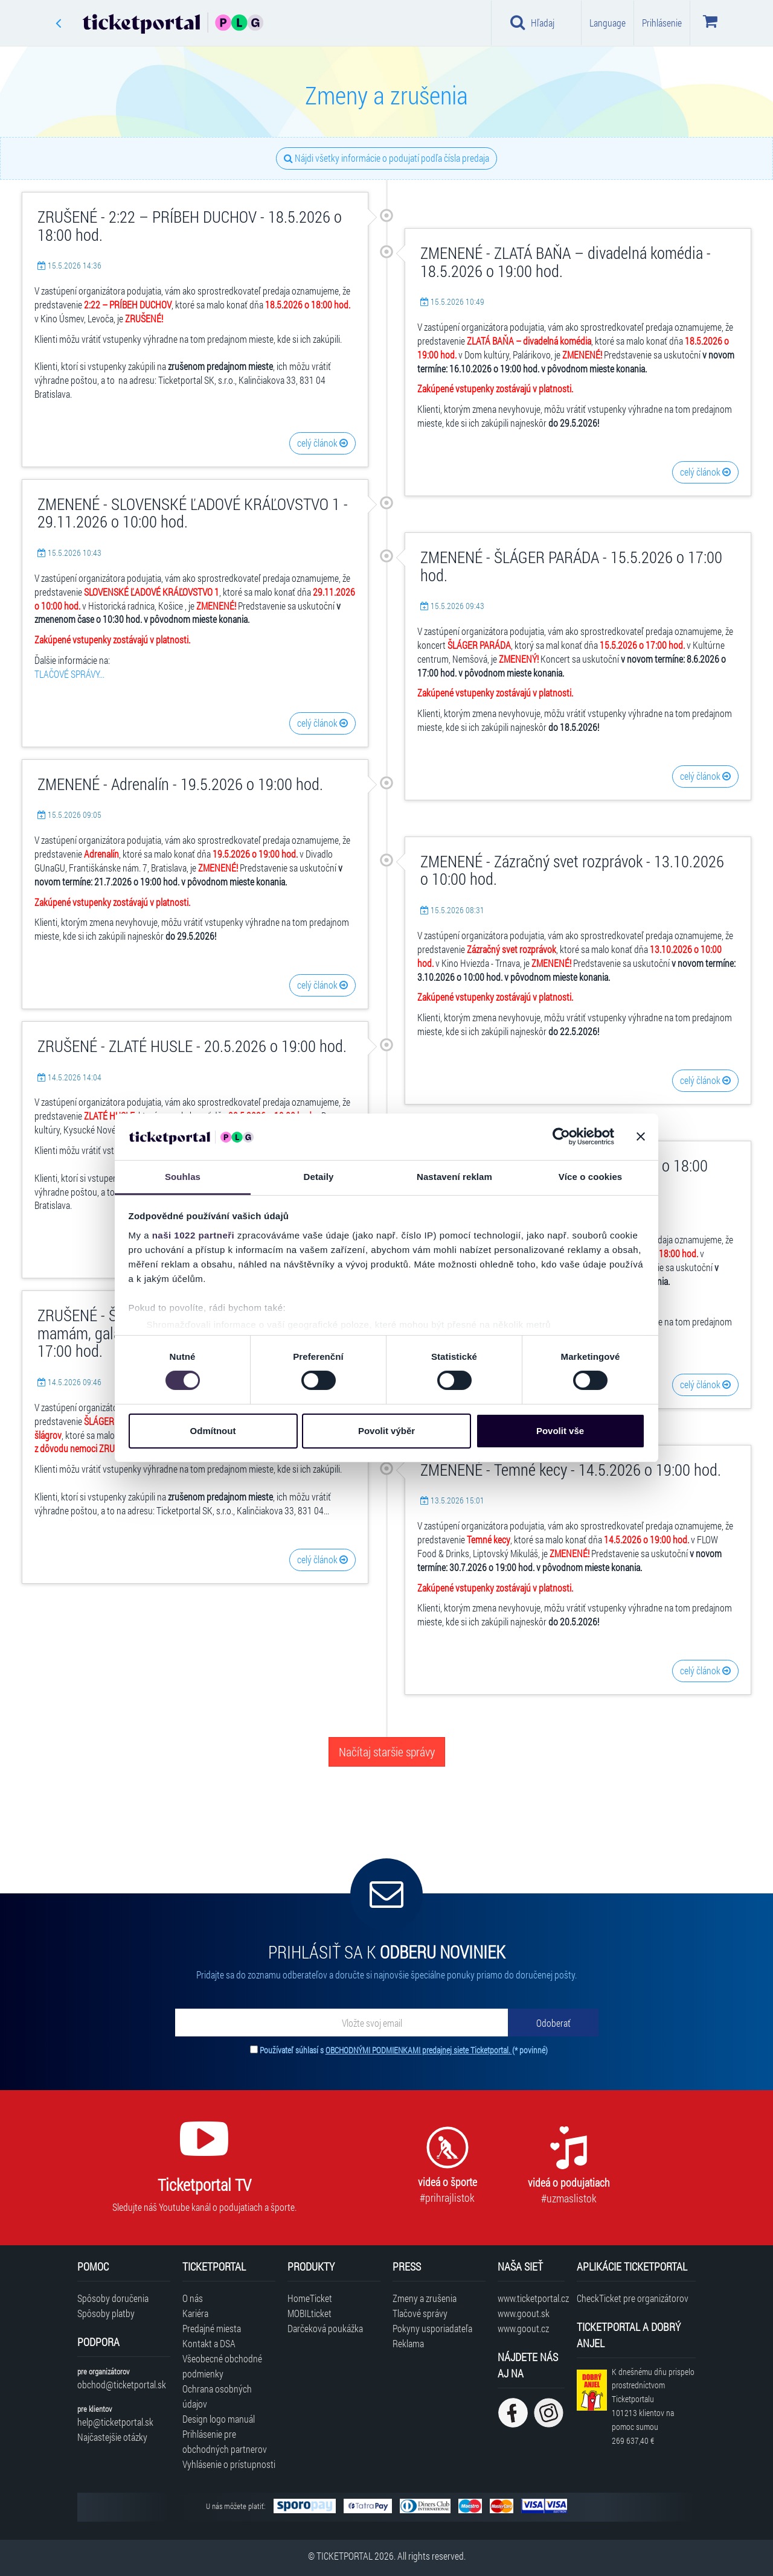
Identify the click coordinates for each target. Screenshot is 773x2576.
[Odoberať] (553, 2022)
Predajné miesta (211, 2328)
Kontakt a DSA (209, 2343)
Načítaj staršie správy (387, 1751)
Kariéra (195, 2313)
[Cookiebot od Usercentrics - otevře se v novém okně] (561, 1136)
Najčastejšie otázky (112, 2437)
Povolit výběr (386, 1431)
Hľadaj (532, 22)
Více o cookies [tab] (591, 1177)
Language (607, 22)
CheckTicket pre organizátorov (632, 2298)
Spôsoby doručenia (113, 2298)
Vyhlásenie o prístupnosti (228, 2464)
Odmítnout (213, 1431)
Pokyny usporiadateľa (432, 2328)
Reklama (408, 2343)
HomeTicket (309, 2298)
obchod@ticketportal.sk (121, 2384)
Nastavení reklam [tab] (454, 1177)
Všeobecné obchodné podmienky (222, 2366)
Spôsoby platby (106, 2313)
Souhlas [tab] (182, 1177)
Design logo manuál (218, 2418)
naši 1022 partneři (193, 1235)
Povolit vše (560, 1431)
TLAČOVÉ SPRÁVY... (69, 674)
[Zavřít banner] (641, 1136)
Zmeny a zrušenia (425, 2298)
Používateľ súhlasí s (404, 2050)
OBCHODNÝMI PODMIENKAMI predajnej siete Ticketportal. (419, 2050)
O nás (192, 2298)
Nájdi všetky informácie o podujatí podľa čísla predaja (386, 157)
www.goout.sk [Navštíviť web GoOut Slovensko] (524, 2313)
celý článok (322, 442)
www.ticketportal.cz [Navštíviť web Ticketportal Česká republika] (531, 2298)
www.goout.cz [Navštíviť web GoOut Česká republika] (523, 2328)
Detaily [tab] (319, 1177)
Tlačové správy (420, 2313)
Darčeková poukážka (325, 2328)
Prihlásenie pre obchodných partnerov (224, 2441)
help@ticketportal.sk (115, 2421)
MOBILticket (309, 2313)
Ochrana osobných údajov (217, 2396)
